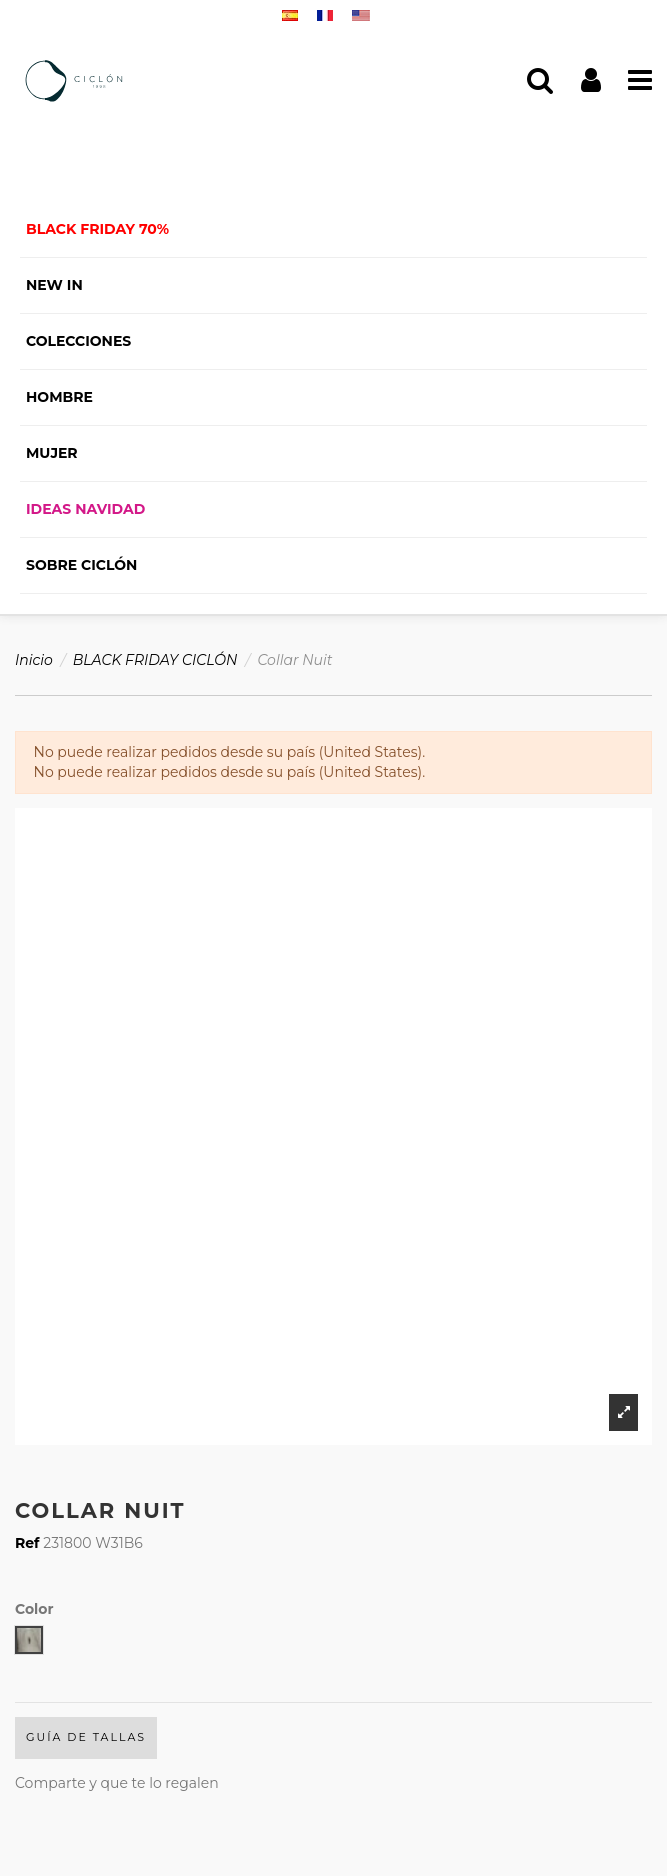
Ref (27, 1543)
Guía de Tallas (86, 1737)
